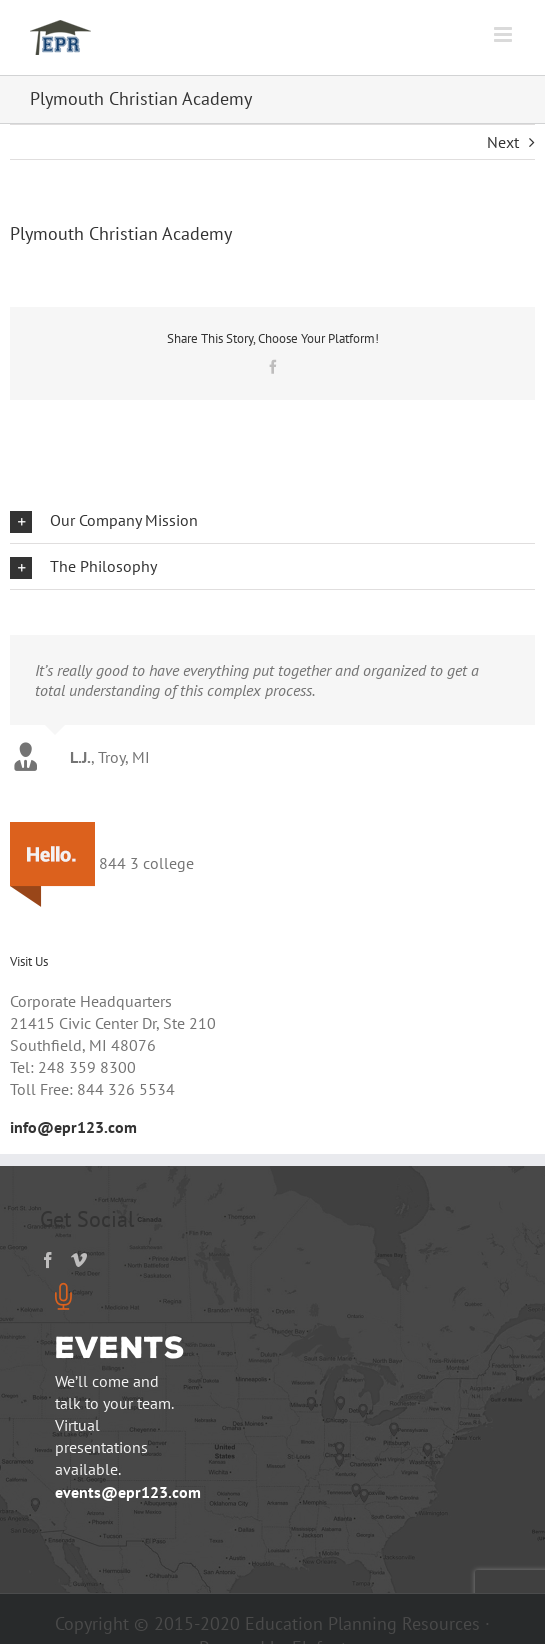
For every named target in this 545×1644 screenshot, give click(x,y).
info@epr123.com (73, 1127)
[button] (272, 520)
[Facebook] (48, 1260)
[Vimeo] (79, 1260)
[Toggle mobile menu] (504, 34)
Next (503, 142)
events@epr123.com (128, 1492)
